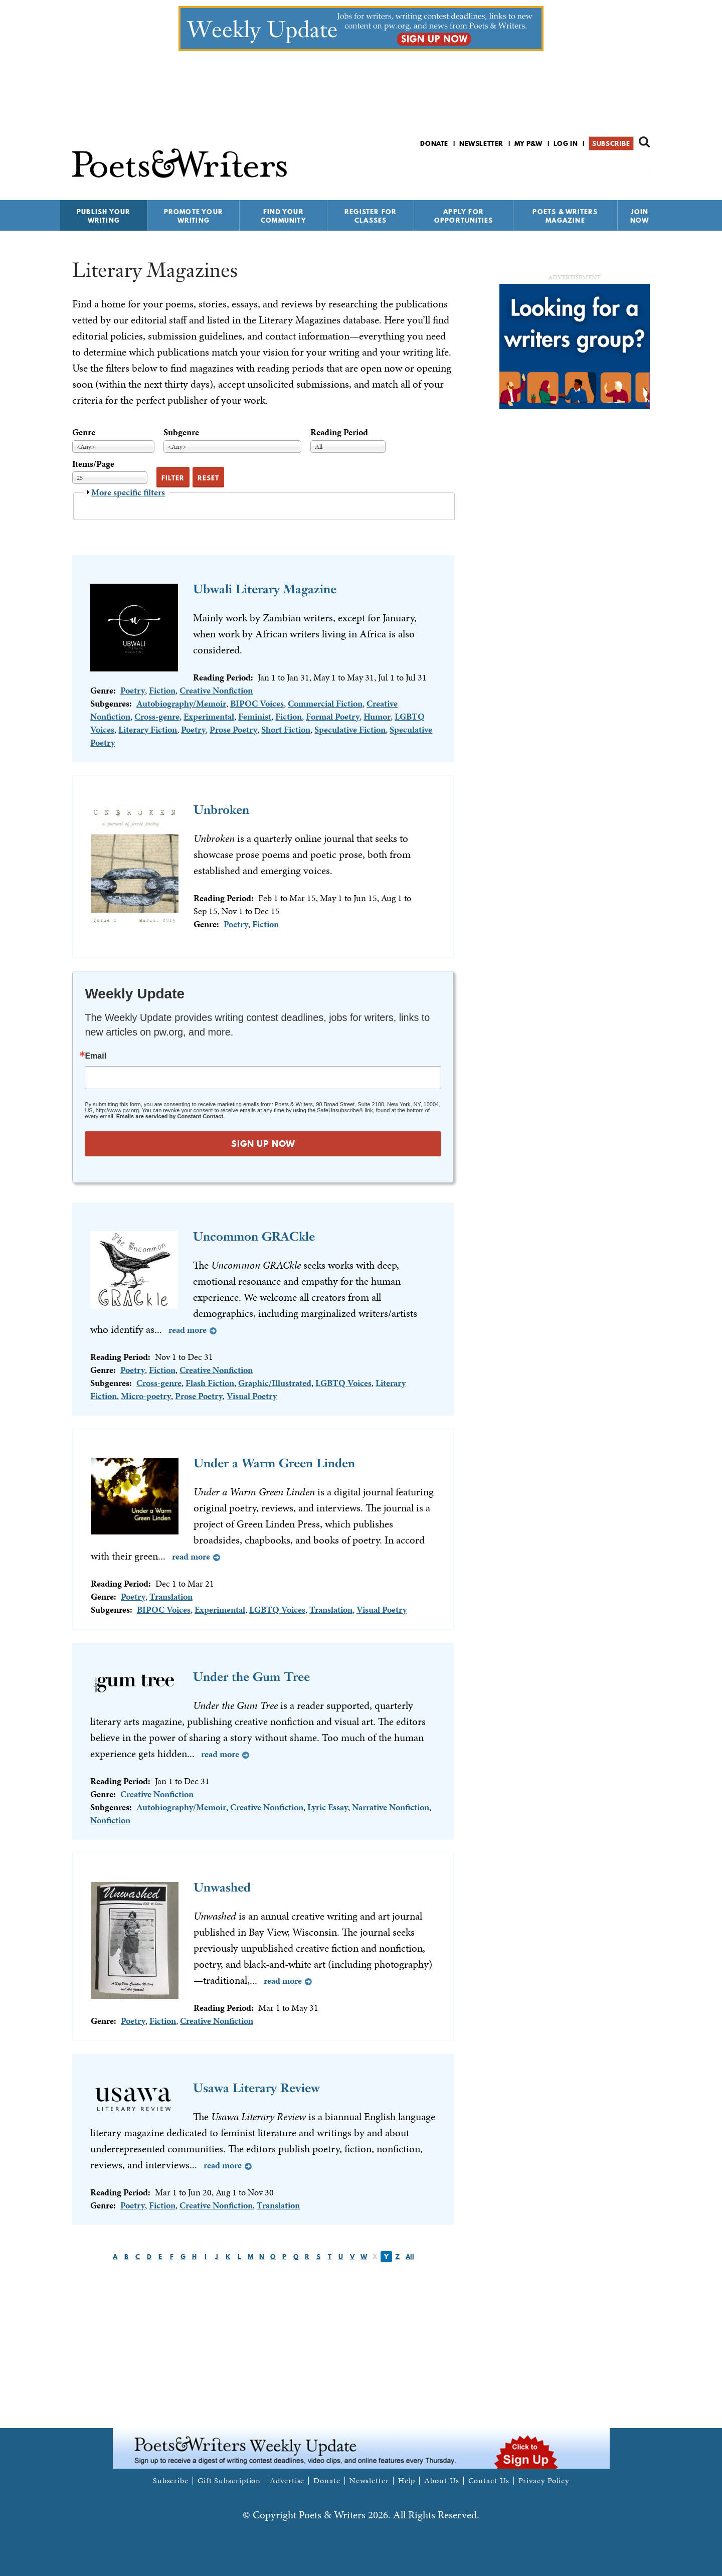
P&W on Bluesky (626, 170)
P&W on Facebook (609, 170)
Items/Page (93, 463)
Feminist (254, 716)
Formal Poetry (332, 716)
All (410, 2256)
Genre (83, 432)
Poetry (132, 690)
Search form (644, 141)
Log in (566, 143)
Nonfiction (110, 1820)
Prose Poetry (233, 729)
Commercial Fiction (325, 703)
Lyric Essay (327, 1807)
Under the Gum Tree (251, 1676)
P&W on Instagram (643, 170)
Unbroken (221, 809)
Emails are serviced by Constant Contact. (170, 1116)
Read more (187, 1329)
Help (407, 2481)
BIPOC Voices (257, 703)
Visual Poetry (252, 1396)
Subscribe (611, 143)
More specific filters (128, 492)
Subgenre (181, 432)
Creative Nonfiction (216, 690)
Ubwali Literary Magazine (264, 589)
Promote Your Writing (193, 216)
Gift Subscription (229, 2481)
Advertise (287, 2481)
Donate (434, 143)
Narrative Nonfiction (390, 1807)
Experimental (209, 716)
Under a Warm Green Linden (274, 1463)
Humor (377, 716)
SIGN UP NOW (263, 1143)
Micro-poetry (146, 1396)
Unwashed (222, 1887)
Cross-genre (156, 716)
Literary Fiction (147, 729)
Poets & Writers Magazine (565, 216)
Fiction (162, 690)
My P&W (528, 143)
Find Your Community (283, 216)
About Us (441, 2481)
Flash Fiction (210, 1383)
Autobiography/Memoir (181, 703)
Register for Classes (370, 216)
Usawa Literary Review (256, 2088)
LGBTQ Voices (343, 1383)
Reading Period (339, 432)
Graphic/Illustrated (274, 1383)
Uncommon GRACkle (254, 1236)
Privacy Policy (544, 2481)
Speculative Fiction (350, 729)
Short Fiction (285, 729)
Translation (171, 1596)
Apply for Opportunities (463, 216)
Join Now (639, 216)
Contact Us (488, 2481)
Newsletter (481, 143)
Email (95, 1056)
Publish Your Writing (103, 216)
